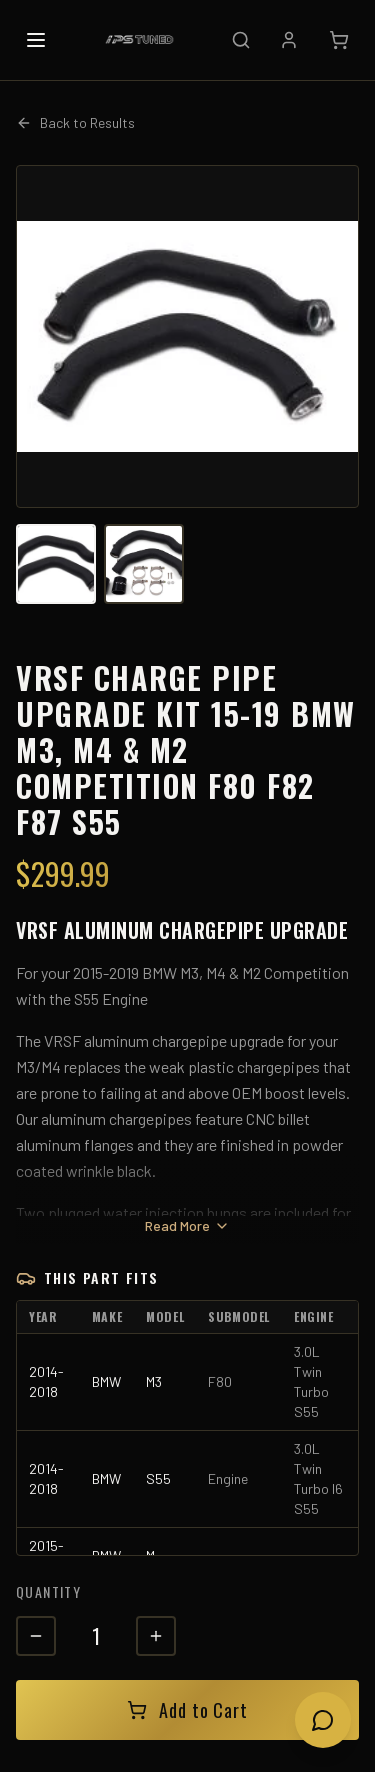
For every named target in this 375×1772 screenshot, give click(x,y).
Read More (187, 1225)
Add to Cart (187, 1710)
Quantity (48, 1591)
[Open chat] (323, 1720)
